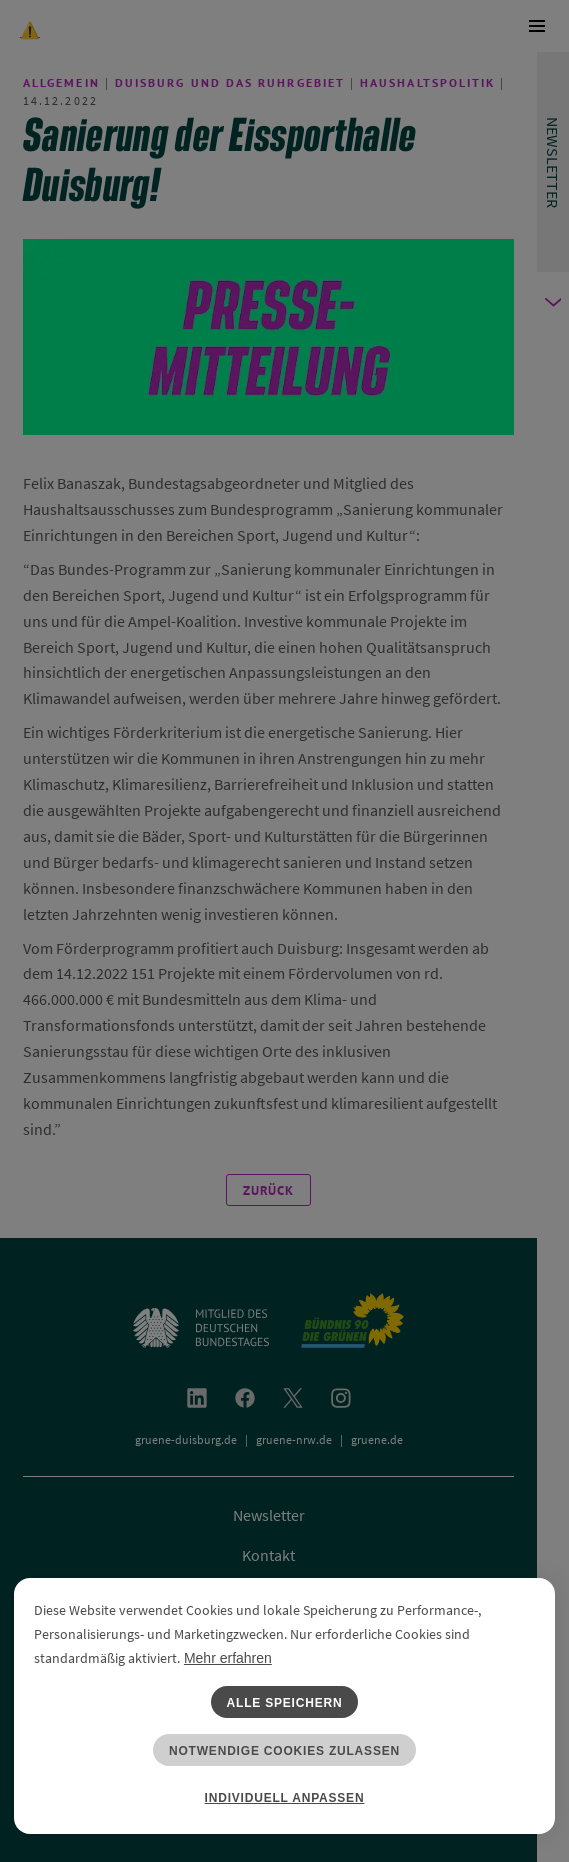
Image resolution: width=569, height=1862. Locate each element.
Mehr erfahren (228, 1658)
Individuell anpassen (285, 1798)
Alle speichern (285, 1703)
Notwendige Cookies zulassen (284, 1751)
